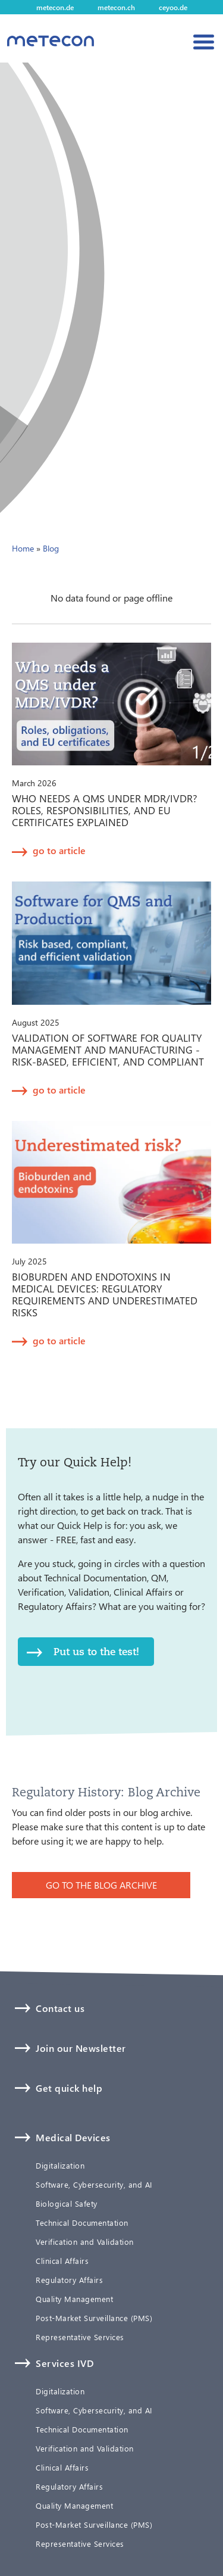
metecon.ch (116, 7)
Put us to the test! (96, 1651)
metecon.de (55, 7)
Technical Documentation (82, 2223)
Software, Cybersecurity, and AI (94, 2184)
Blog (51, 548)
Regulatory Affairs (69, 2280)
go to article (59, 850)
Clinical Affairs (62, 2261)
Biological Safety (67, 2204)
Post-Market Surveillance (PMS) (94, 2318)
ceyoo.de (173, 7)
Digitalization (60, 2165)
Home (23, 548)
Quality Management (74, 2299)
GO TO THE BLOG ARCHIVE (101, 1885)
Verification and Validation (85, 2242)
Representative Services (80, 2337)
